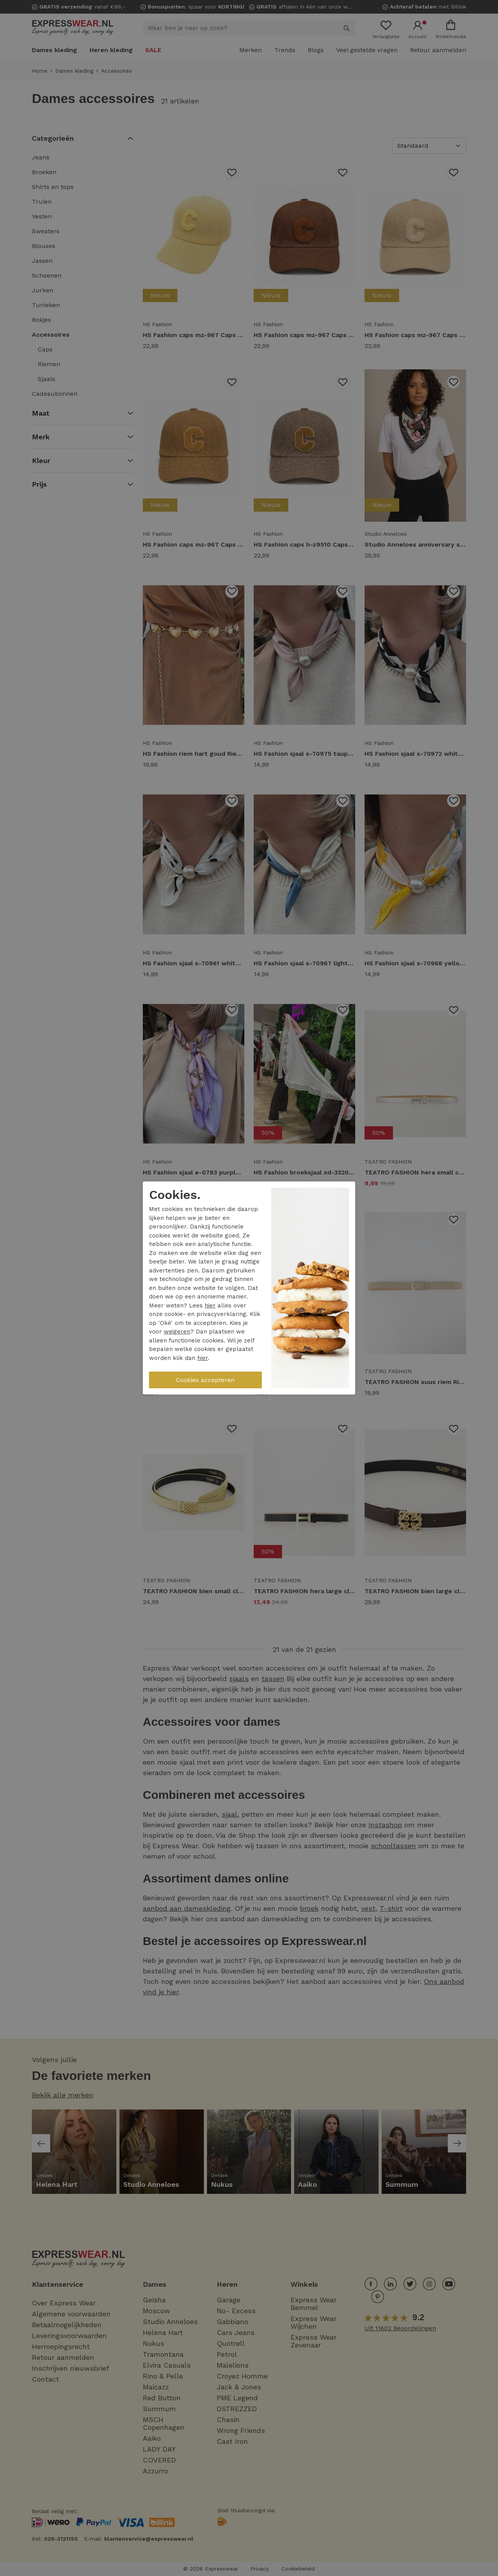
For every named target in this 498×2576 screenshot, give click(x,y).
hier (210, 1305)
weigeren (177, 1331)
